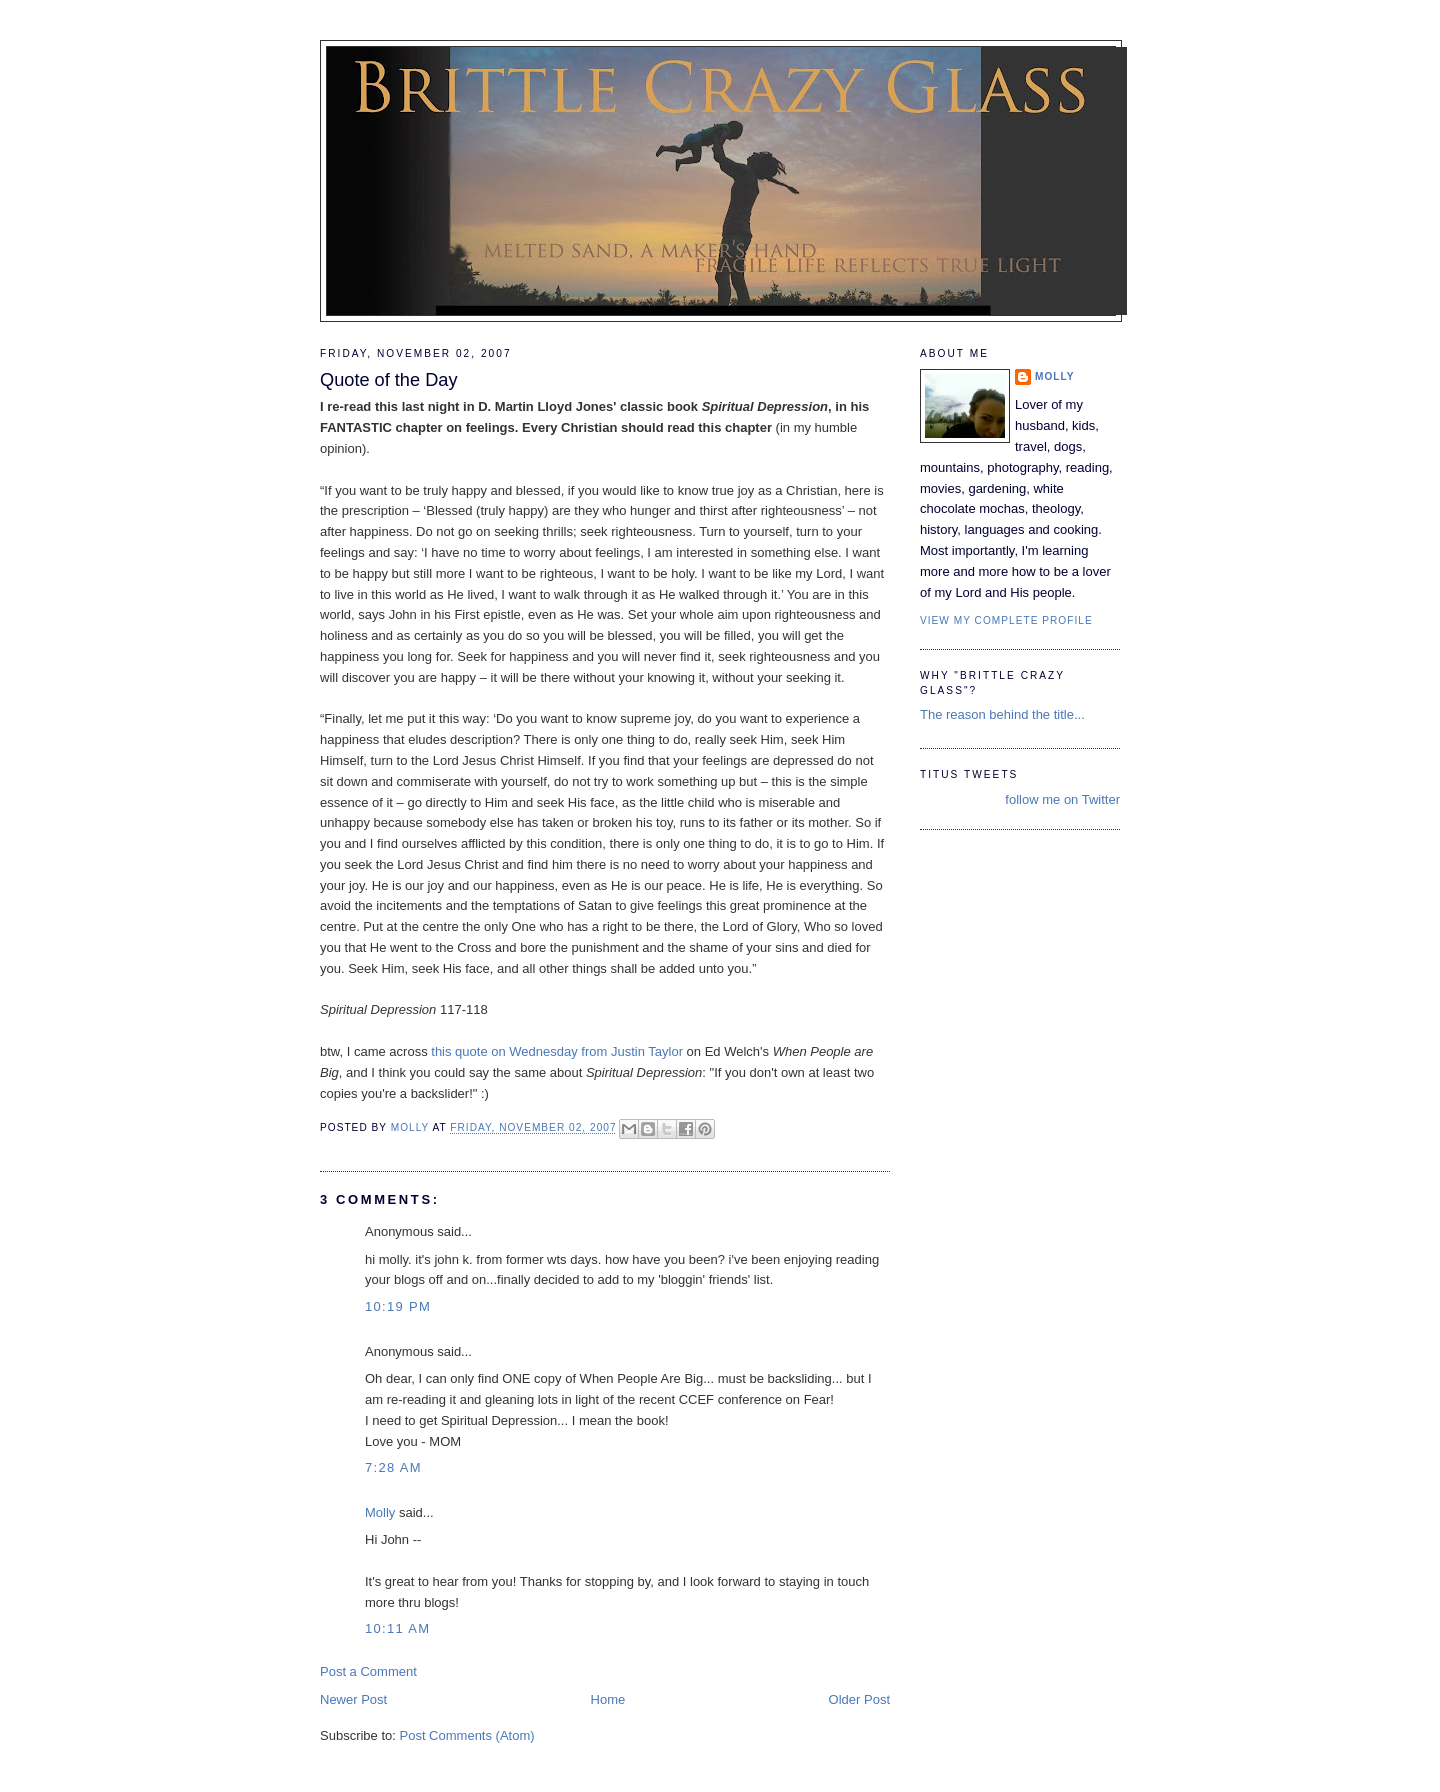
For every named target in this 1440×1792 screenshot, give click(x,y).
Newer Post (353, 1699)
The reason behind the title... (1002, 714)
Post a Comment (368, 1671)
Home (608, 1699)
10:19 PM (398, 1306)
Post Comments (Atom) (467, 1735)
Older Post (859, 1699)
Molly (380, 1512)
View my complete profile (1006, 620)
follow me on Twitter (1062, 799)
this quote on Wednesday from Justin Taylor (558, 1051)
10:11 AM (397, 1628)
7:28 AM (393, 1467)
